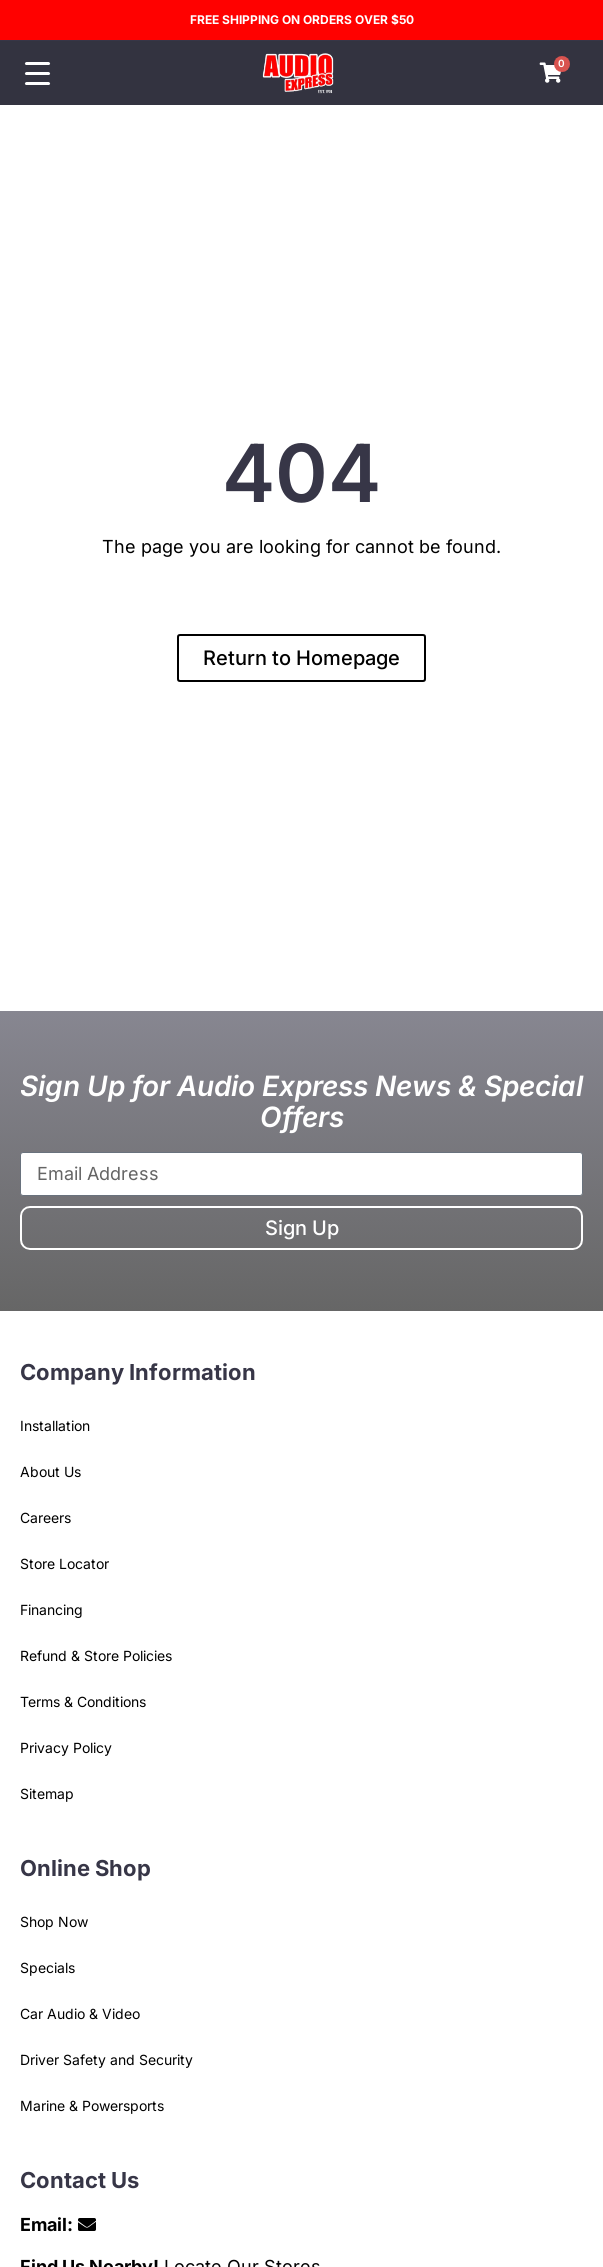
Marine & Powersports (92, 2105)
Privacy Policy (66, 1747)
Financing (51, 1609)
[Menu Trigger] (37, 73)
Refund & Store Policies (96, 1655)
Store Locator (64, 1563)
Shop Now (54, 1921)
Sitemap (47, 1793)
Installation (55, 1425)
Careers (45, 1517)
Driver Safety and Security (106, 2059)
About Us (50, 1471)
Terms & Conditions (83, 1701)
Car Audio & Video (80, 2013)
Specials (47, 1967)
